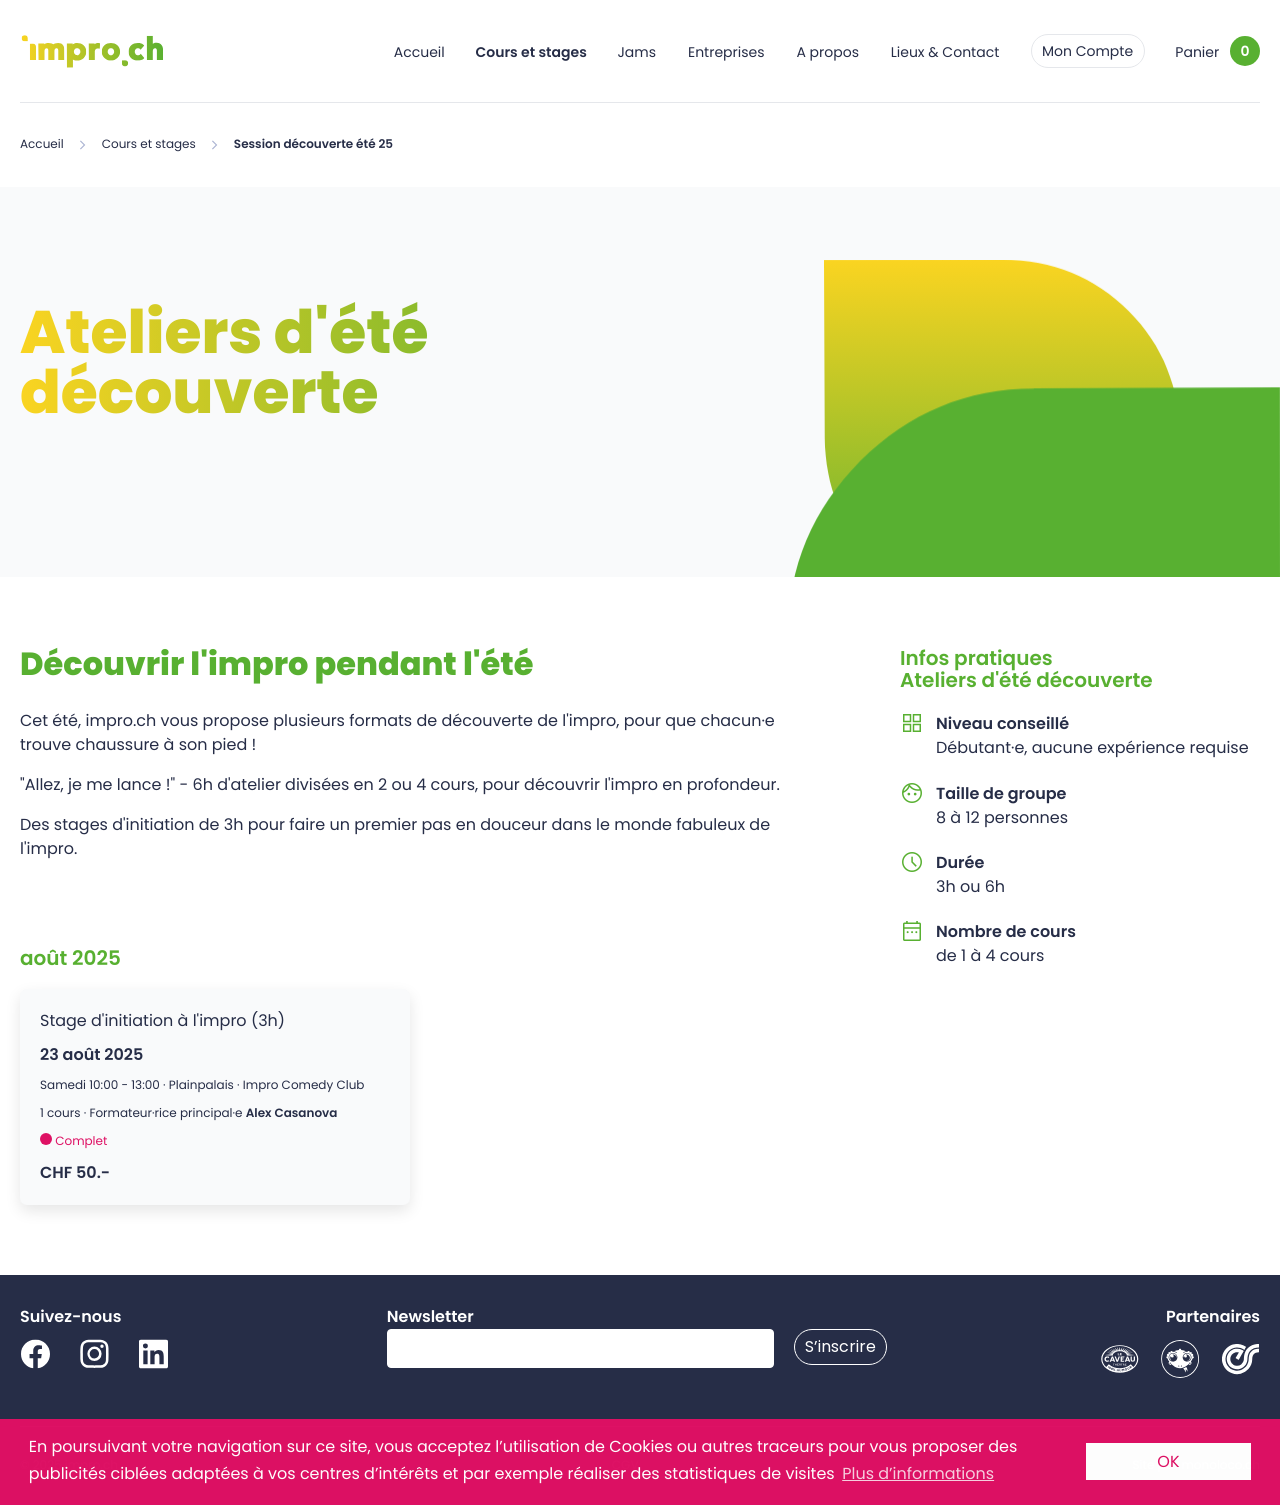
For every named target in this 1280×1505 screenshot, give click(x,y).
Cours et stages (531, 52)
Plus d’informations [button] (918, 1473)
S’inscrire (840, 1346)
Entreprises (726, 52)
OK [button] (1168, 1461)
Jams (636, 52)
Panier (1197, 52)
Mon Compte (1087, 51)
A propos (827, 52)
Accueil (419, 52)
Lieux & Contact (945, 52)
